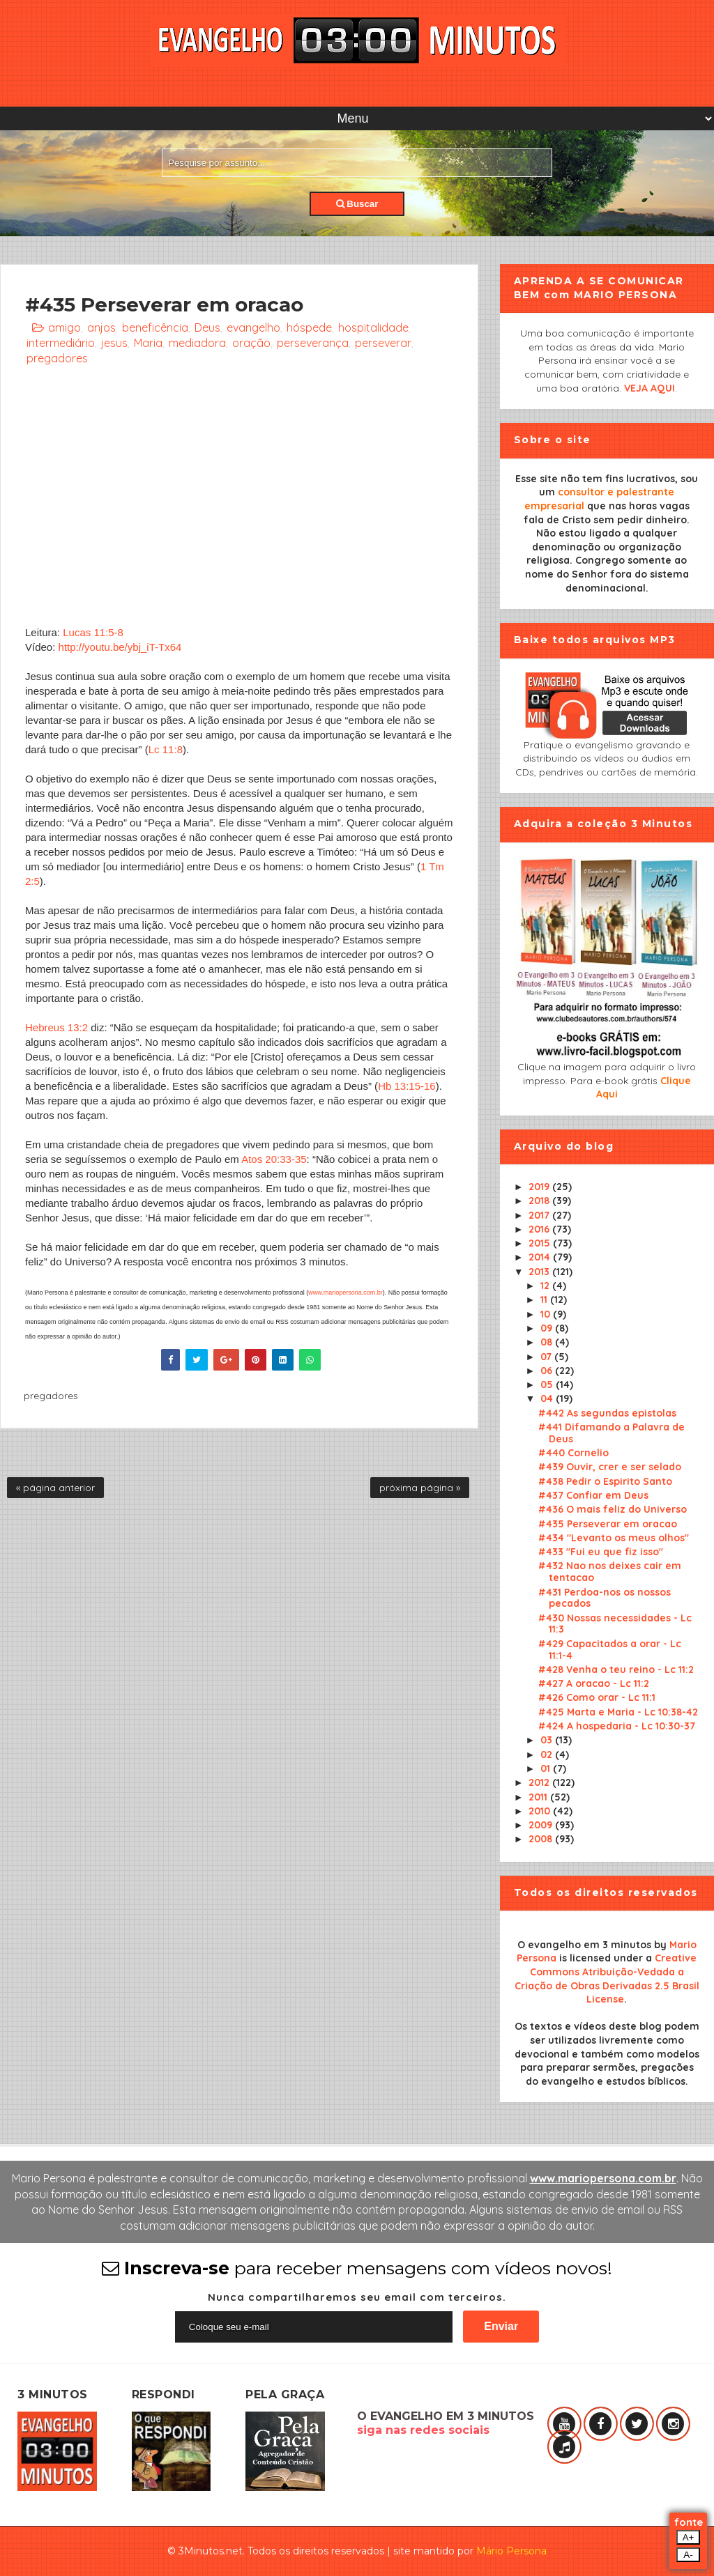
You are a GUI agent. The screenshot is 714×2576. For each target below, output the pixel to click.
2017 (540, 1215)
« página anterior (55, 1487)
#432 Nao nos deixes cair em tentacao (609, 1571)
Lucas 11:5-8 (93, 632)
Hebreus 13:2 (56, 1027)
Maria (148, 343)
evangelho (253, 327)
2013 (540, 1271)
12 (546, 1285)
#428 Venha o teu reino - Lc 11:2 (616, 1669)
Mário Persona (511, 2551)
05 (548, 1384)
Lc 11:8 (166, 749)
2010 (541, 1811)
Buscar (357, 204)
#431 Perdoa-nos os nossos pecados (604, 1598)
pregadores (57, 358)
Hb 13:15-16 (407, 1086)
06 (547, 1370)
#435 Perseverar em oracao (607, 1524)
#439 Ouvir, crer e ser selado (609, 1466)
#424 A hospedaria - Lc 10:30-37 (616, 1726)
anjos (101, 327)
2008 (542, 1839)
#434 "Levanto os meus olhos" (613, 1538)
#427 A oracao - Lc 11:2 (593, 1683)
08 (547, 1342)
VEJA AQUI (649, 388)
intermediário (60, 343)
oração (251, 343)
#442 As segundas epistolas (607, 1413)
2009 (542, 1825)
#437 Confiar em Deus (593, 1495)
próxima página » (419, 1487)
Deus (207, 327)
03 (547, 1740)
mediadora (197, 343)
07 (547, 1356)
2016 (540, 1229)
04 (548, 1398)
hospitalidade (373, 327)
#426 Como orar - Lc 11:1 (596, 1697)
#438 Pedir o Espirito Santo (605, 1481)
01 (546, 1768)
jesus (114, 343)
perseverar (383, 343)
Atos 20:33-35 (273, 1159)
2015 (541, 1243)
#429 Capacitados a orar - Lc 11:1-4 (609, 1649)
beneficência (155, 327)
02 (547, 1754)
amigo (64, 327)
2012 (540, 1782)
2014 (541, 1257)
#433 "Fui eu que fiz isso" (600, 1551)
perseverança (313, 343)
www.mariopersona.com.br (345, 1292)
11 (545, 1299)
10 (546, 1314)
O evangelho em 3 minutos (584, 1944)
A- (687, 2555)
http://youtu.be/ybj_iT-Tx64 (120, 647)
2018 (540, 1200)
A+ (688, 2537)
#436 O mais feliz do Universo (612, 1509)
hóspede (309, 327)
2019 (540, 1186)
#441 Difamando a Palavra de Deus (611, 1433)
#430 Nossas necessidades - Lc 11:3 (615, 1624)
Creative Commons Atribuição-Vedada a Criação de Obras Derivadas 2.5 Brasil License (607, 1978)
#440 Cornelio (573, 1453)
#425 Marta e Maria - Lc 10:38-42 (618, 1712)
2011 (539, 1797)
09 (547, 1328)
